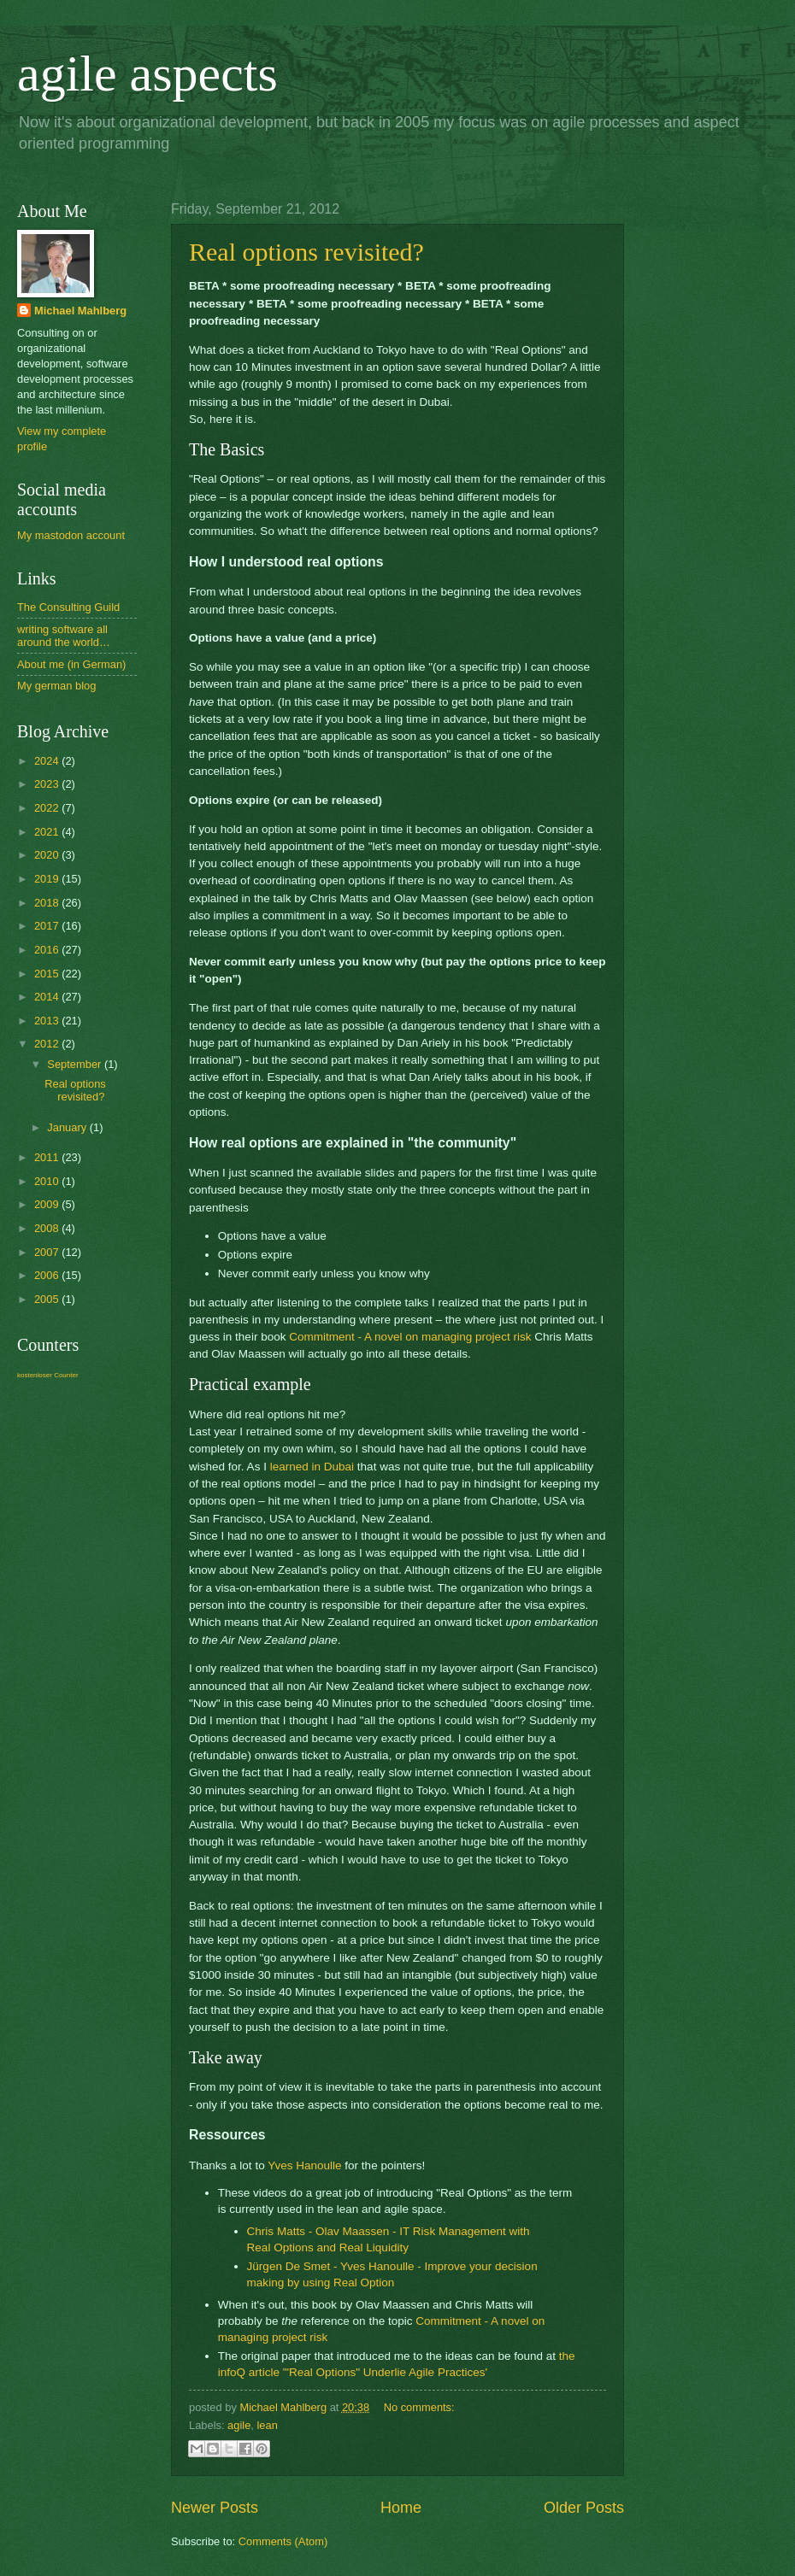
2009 (48, 1204)
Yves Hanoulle (304, 2165)
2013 (48, 1020)
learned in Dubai (312, 1466)
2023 (48, 783)
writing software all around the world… (63, 635)
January (68, 1127)
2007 (48, 1252)
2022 (48, 807)
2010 (48, 1181)
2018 (48, 902)
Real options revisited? (306, 252)
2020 (48, 854)
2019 (48, 878)
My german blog (56, 685)
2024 (48, 760)
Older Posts (584, 2507)
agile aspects (147, 73)
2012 (48, 1043)
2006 (48, 1275)
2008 (48, 1228)
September (75, 1064)
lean (266, 2425)
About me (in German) (71, 664)
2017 (48, 925)
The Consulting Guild (68, 607)
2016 (48, 949)
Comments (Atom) (282, 2541)
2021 (48, 831)
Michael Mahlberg (80, 310)
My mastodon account (71, 535)
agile (238, 2425)
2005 (48, 1299)
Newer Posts (214, 2507)
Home (400, 2507)
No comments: (419, 2407)
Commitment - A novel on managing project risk (410, 1336)
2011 (48, 1157)
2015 (48, 973)
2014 (48, 996)
